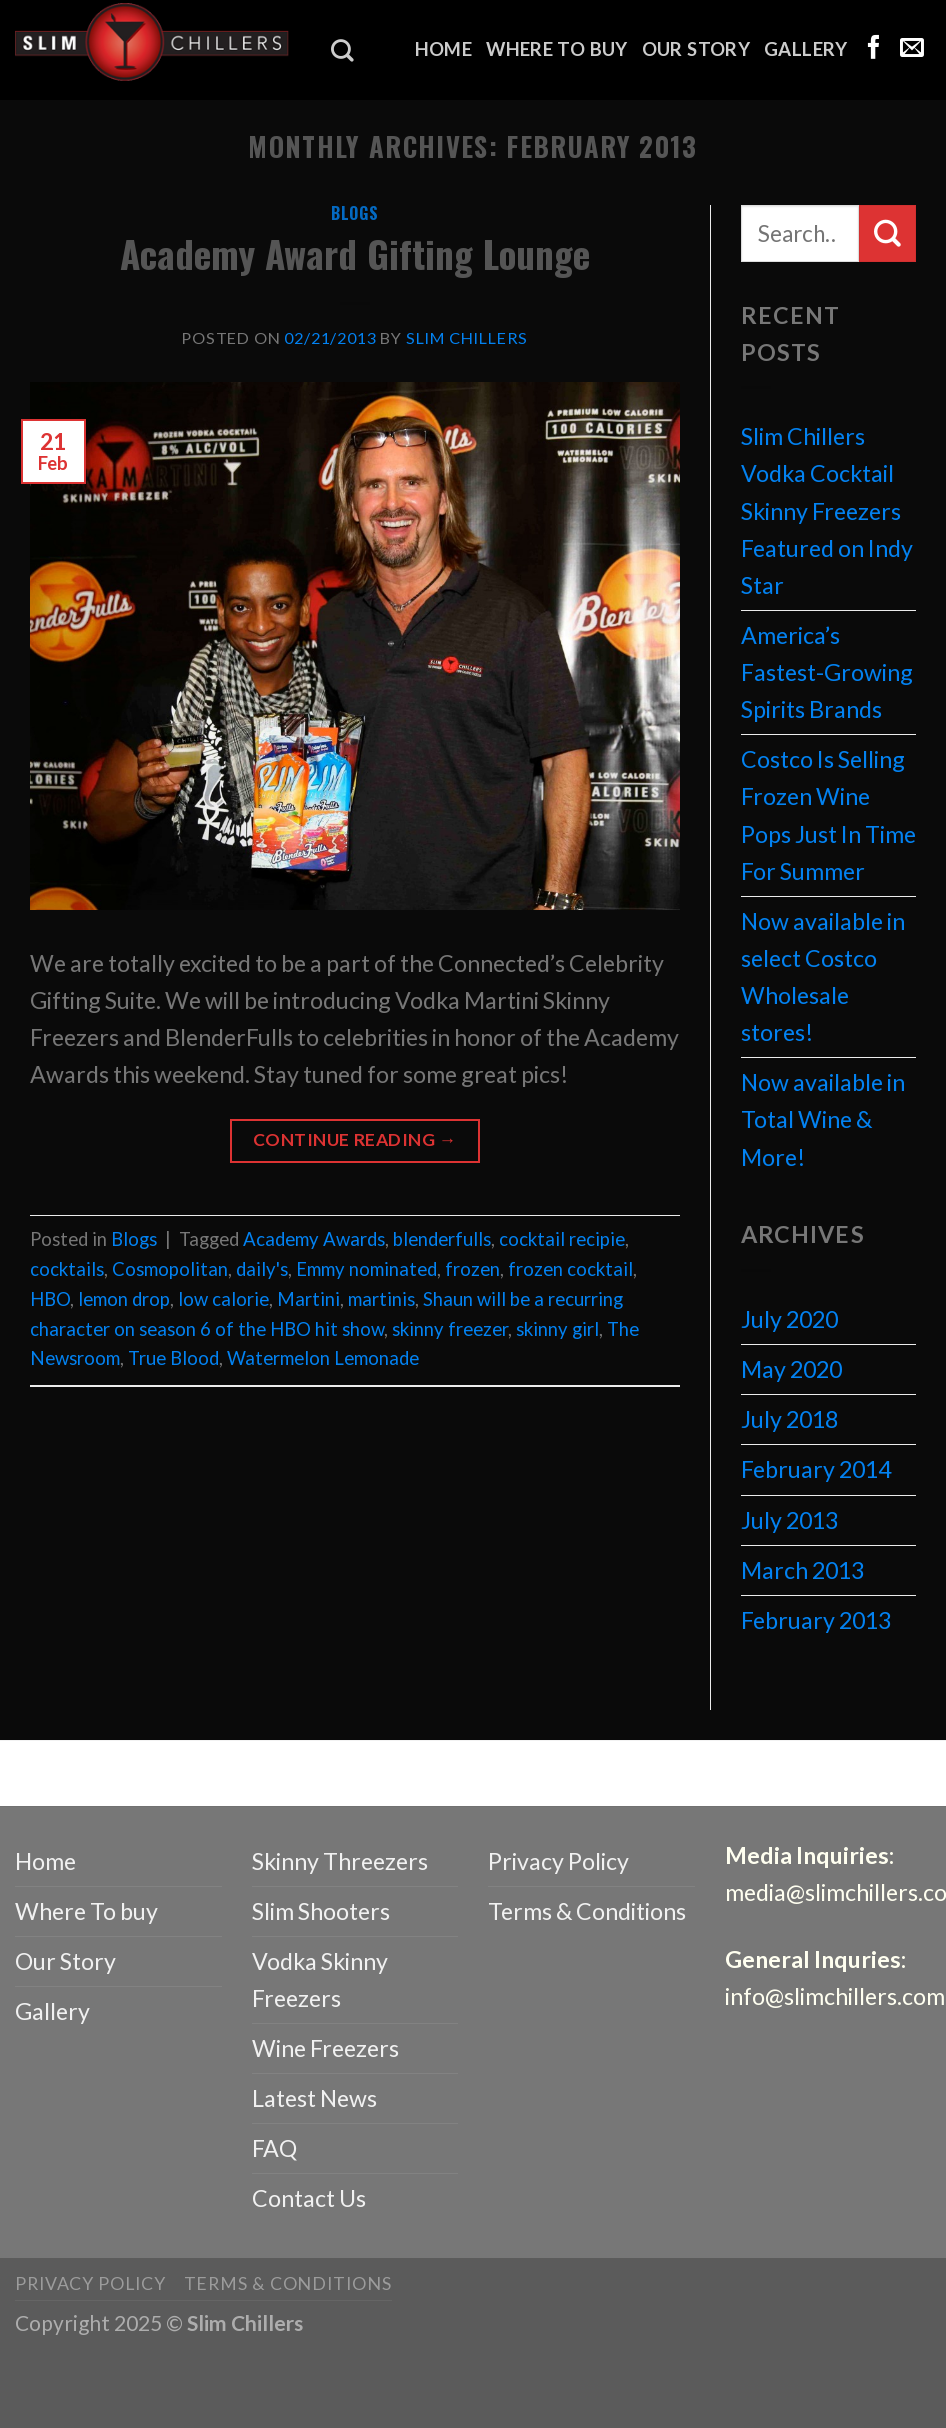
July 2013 (789, 1520)
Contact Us (309, 2198)
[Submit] (887, 233)
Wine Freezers (325, 2048)
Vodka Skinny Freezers (320, 1979)
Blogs (355, 213)
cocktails (67, 1269)
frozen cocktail (570, 1269)
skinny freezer (450, 1329)
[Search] (342, 50)
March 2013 (802, 1570)
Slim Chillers (467, 337)
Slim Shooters (321, 1911)
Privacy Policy (558, 1861)
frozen (472, 1269)
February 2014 (816, 1469)
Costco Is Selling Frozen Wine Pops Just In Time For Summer (828, 814)
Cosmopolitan (170, 1269)
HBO (50, 1299)
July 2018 (789, 1419)
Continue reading (355, 1140)
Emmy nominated (366, 1269)
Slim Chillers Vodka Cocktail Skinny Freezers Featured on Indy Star (827, 510)
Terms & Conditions (587, 1911)
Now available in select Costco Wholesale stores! (823, 976)
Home (444, 49)
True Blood (173, 1358)
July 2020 (789, 1319)
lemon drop (124, 1299)
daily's (262, 1269)
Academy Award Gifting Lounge (355, 253)
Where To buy (556, 49)
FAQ (274, 2148)
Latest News (314, 2098)
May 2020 (791, 1369)
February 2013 (816, 1620)
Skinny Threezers (340, 1861)
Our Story (696, 49)
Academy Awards (314, 1239)
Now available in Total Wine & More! (823, 1119)
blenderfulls (442, 1239)
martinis (381, 1299)
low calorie (223, 1299)
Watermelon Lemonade (323, 1358)
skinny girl (557, 1329)
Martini (308, 1299)
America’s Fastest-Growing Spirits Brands (827, 672)
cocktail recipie (562, 1239)
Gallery (806, 49)
